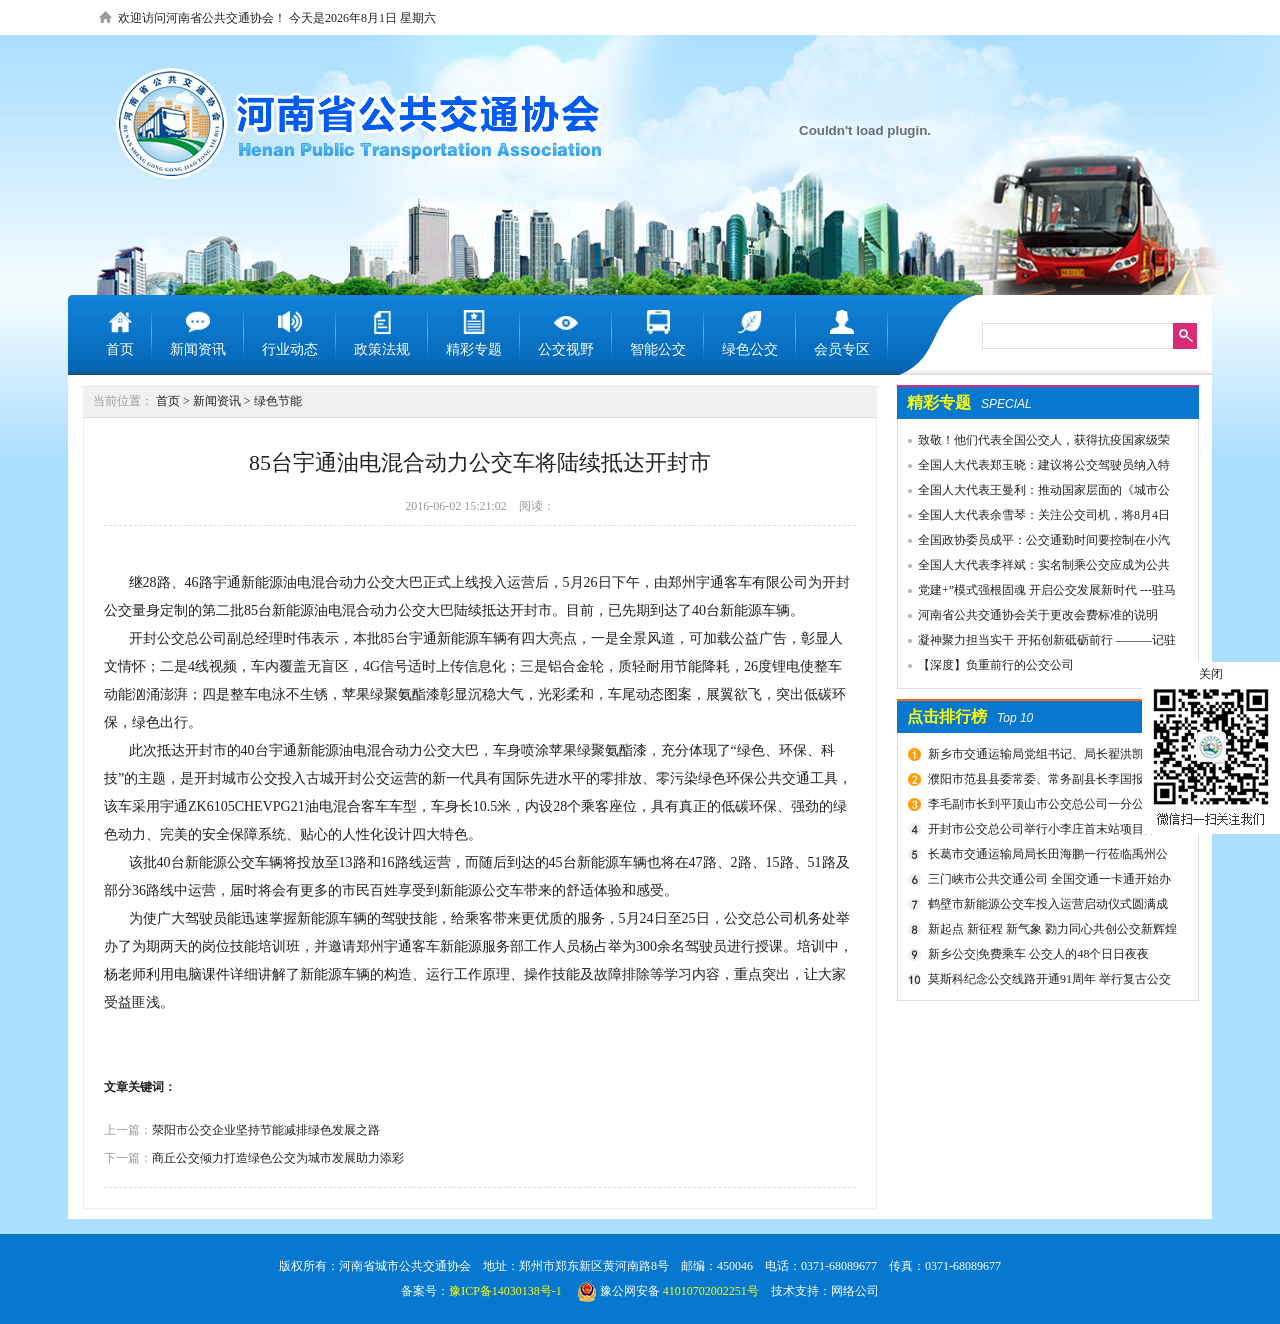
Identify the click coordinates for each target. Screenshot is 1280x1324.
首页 (168, 401)
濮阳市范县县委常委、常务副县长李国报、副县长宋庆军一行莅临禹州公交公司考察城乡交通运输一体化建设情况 (1049, 782)
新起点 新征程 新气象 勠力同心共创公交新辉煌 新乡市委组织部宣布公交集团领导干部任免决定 (1050, 932)
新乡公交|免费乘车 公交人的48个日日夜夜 (1038, 954)
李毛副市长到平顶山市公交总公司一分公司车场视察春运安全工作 (1045, 807)
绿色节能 (278, 401)
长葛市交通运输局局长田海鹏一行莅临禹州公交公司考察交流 (1045, 857)
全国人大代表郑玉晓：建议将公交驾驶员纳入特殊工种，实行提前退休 (1034, 468)
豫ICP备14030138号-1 (505, 1291)
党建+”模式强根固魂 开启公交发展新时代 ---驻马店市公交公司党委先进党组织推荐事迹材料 (1037, 593)
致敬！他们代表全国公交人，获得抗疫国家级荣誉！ (1034, 443)
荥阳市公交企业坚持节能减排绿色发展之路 (266, 1130)
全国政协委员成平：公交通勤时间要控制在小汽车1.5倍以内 (1034, 543)
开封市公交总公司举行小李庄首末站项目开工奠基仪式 (1045, 832)
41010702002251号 (711, 1291)
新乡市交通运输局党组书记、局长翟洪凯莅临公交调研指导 (1045, 757)
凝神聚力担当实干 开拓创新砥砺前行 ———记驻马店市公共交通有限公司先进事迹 (1037, 643)
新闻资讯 (217, 401)
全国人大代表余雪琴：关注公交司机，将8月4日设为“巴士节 (1034, 518)
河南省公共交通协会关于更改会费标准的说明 (1038, 615)
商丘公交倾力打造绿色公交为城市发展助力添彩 (278, 1158)
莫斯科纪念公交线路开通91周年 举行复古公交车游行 (1047, 982)
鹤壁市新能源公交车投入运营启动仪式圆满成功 (1045, 907)
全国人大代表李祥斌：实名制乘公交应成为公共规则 (1034, 568)
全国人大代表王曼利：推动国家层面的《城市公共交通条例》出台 (1034, 493)
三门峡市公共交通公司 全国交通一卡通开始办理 (1047, 882)
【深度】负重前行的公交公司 (996, 665)
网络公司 (855, 1291)
